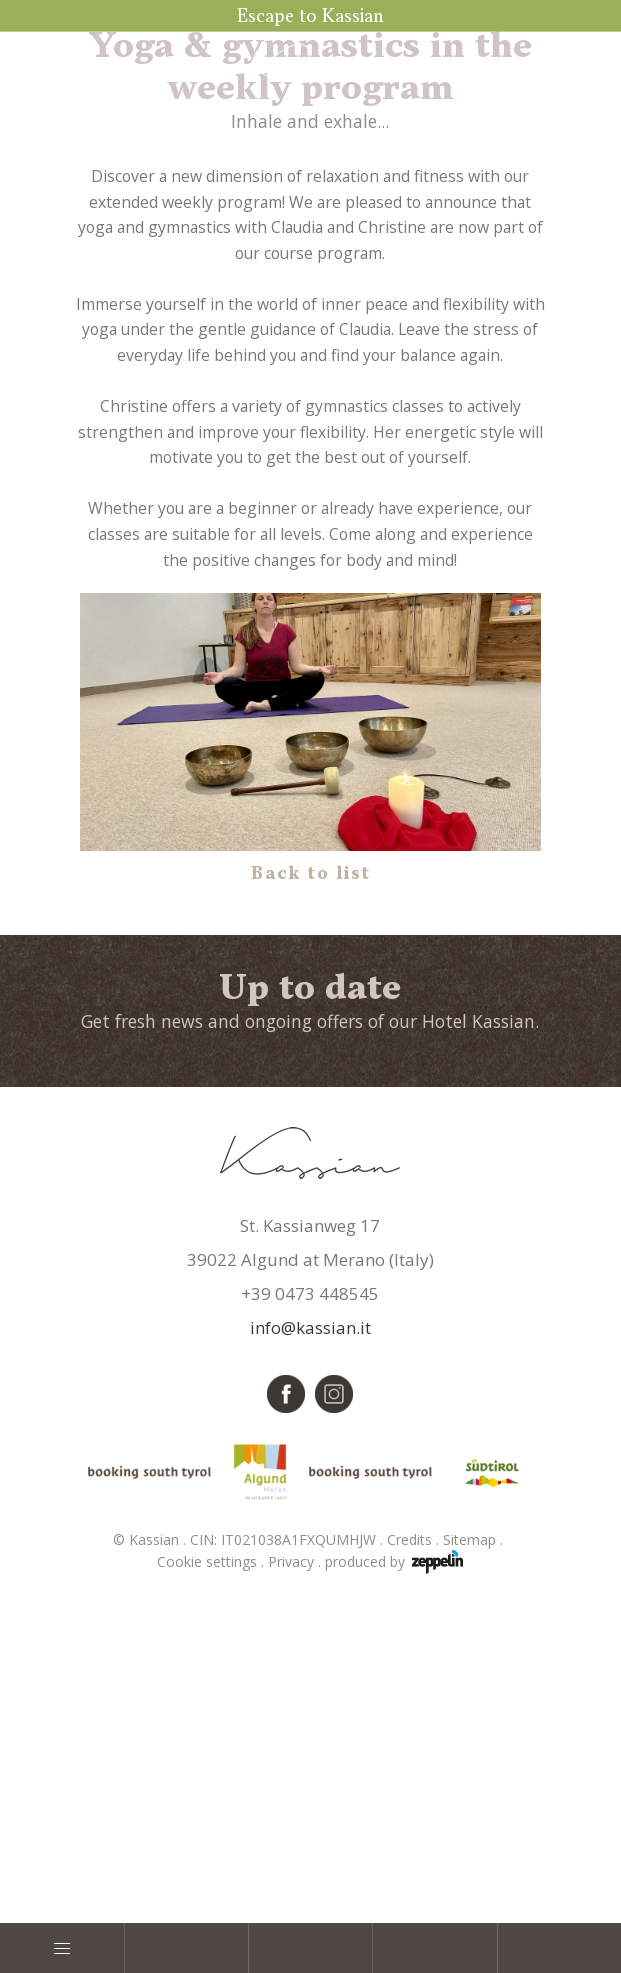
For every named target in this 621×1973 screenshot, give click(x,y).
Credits (415, 1848)
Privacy (296, 1870)
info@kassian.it (310, 1636)
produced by (394, 1871)
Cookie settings (212, 1870)
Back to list (311, 1183)
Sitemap (475, 1848)
